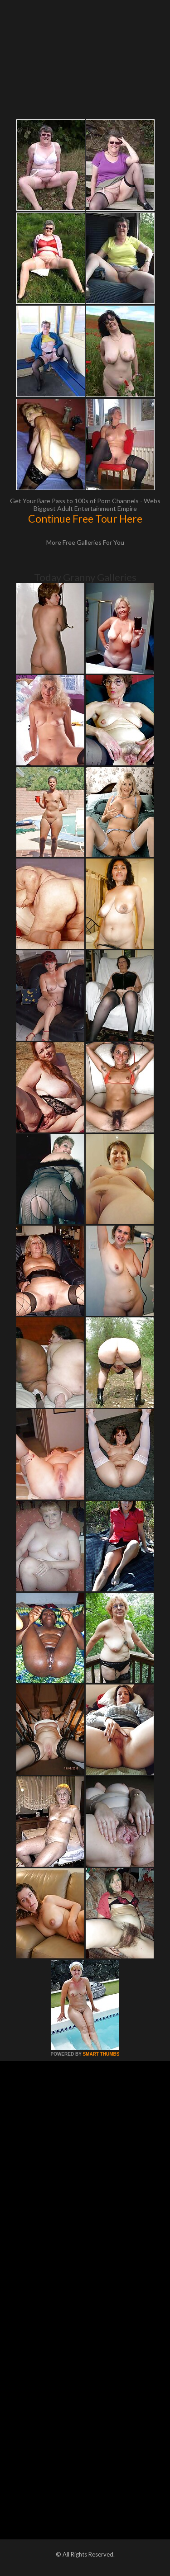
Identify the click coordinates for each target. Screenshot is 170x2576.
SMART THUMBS (101, 2054)
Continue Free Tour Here (85, 518)
